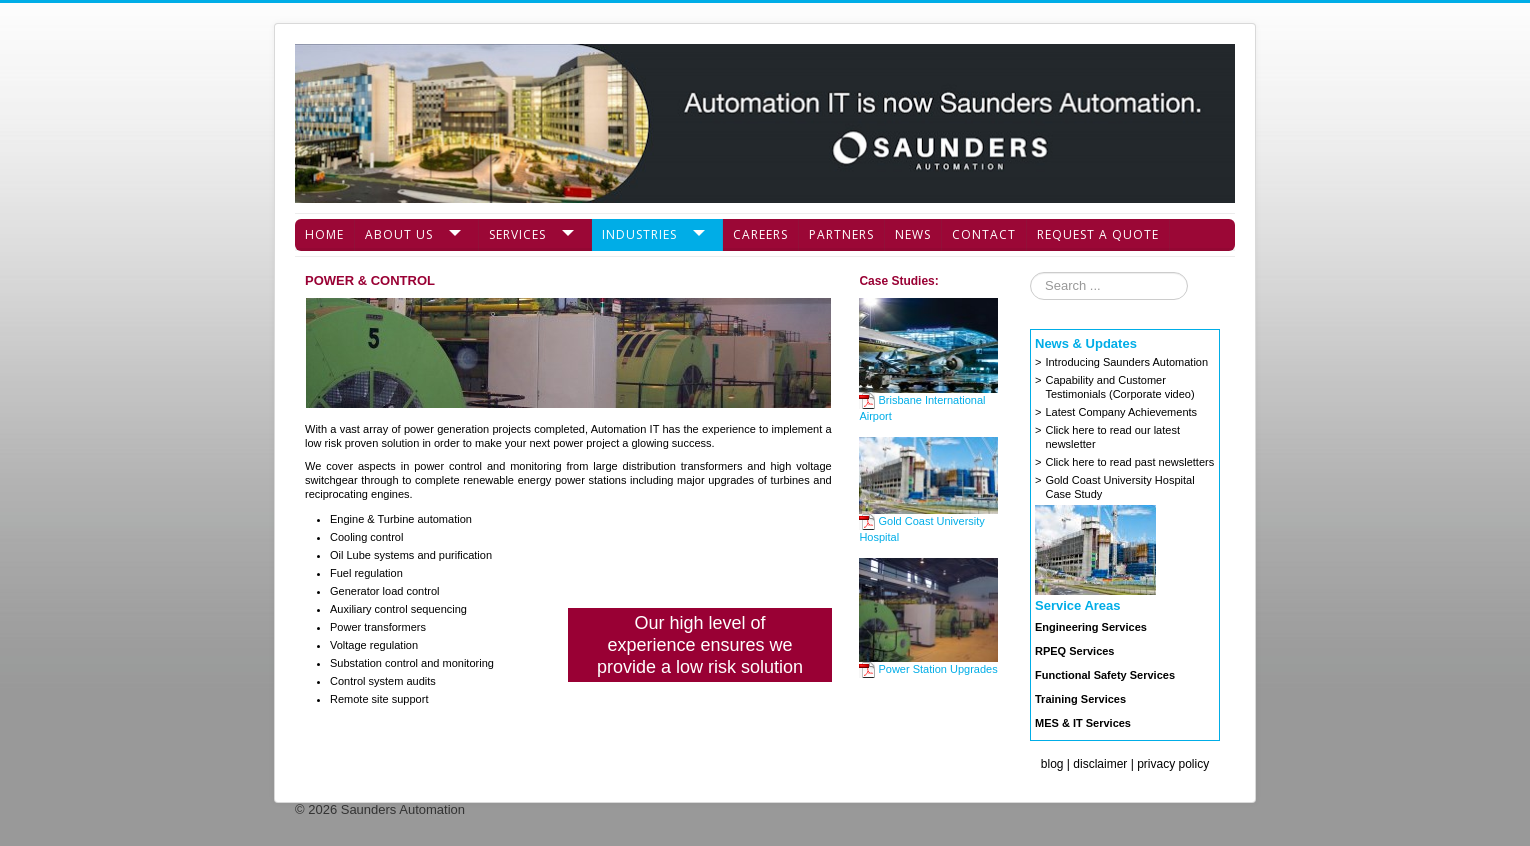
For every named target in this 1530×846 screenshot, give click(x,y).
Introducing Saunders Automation (1126, 362)
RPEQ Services (1075, 651)
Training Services (1080, 699)
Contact (984, 234)
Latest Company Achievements (1121, 412)
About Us (399, 234)
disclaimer (1100, 764)
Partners (841, 234)
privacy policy (1173, 764)
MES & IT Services (1083, 723)
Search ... (1030, 272)
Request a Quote (1098, 234)
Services (517, 234)
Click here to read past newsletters (1129, 462)
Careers (760, 234)
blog (1052, 764)
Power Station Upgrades (928, 669)
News (913, 234)
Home (324, 234)
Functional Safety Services (1105, 675)
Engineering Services (1091, 627)
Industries (639, 234)
